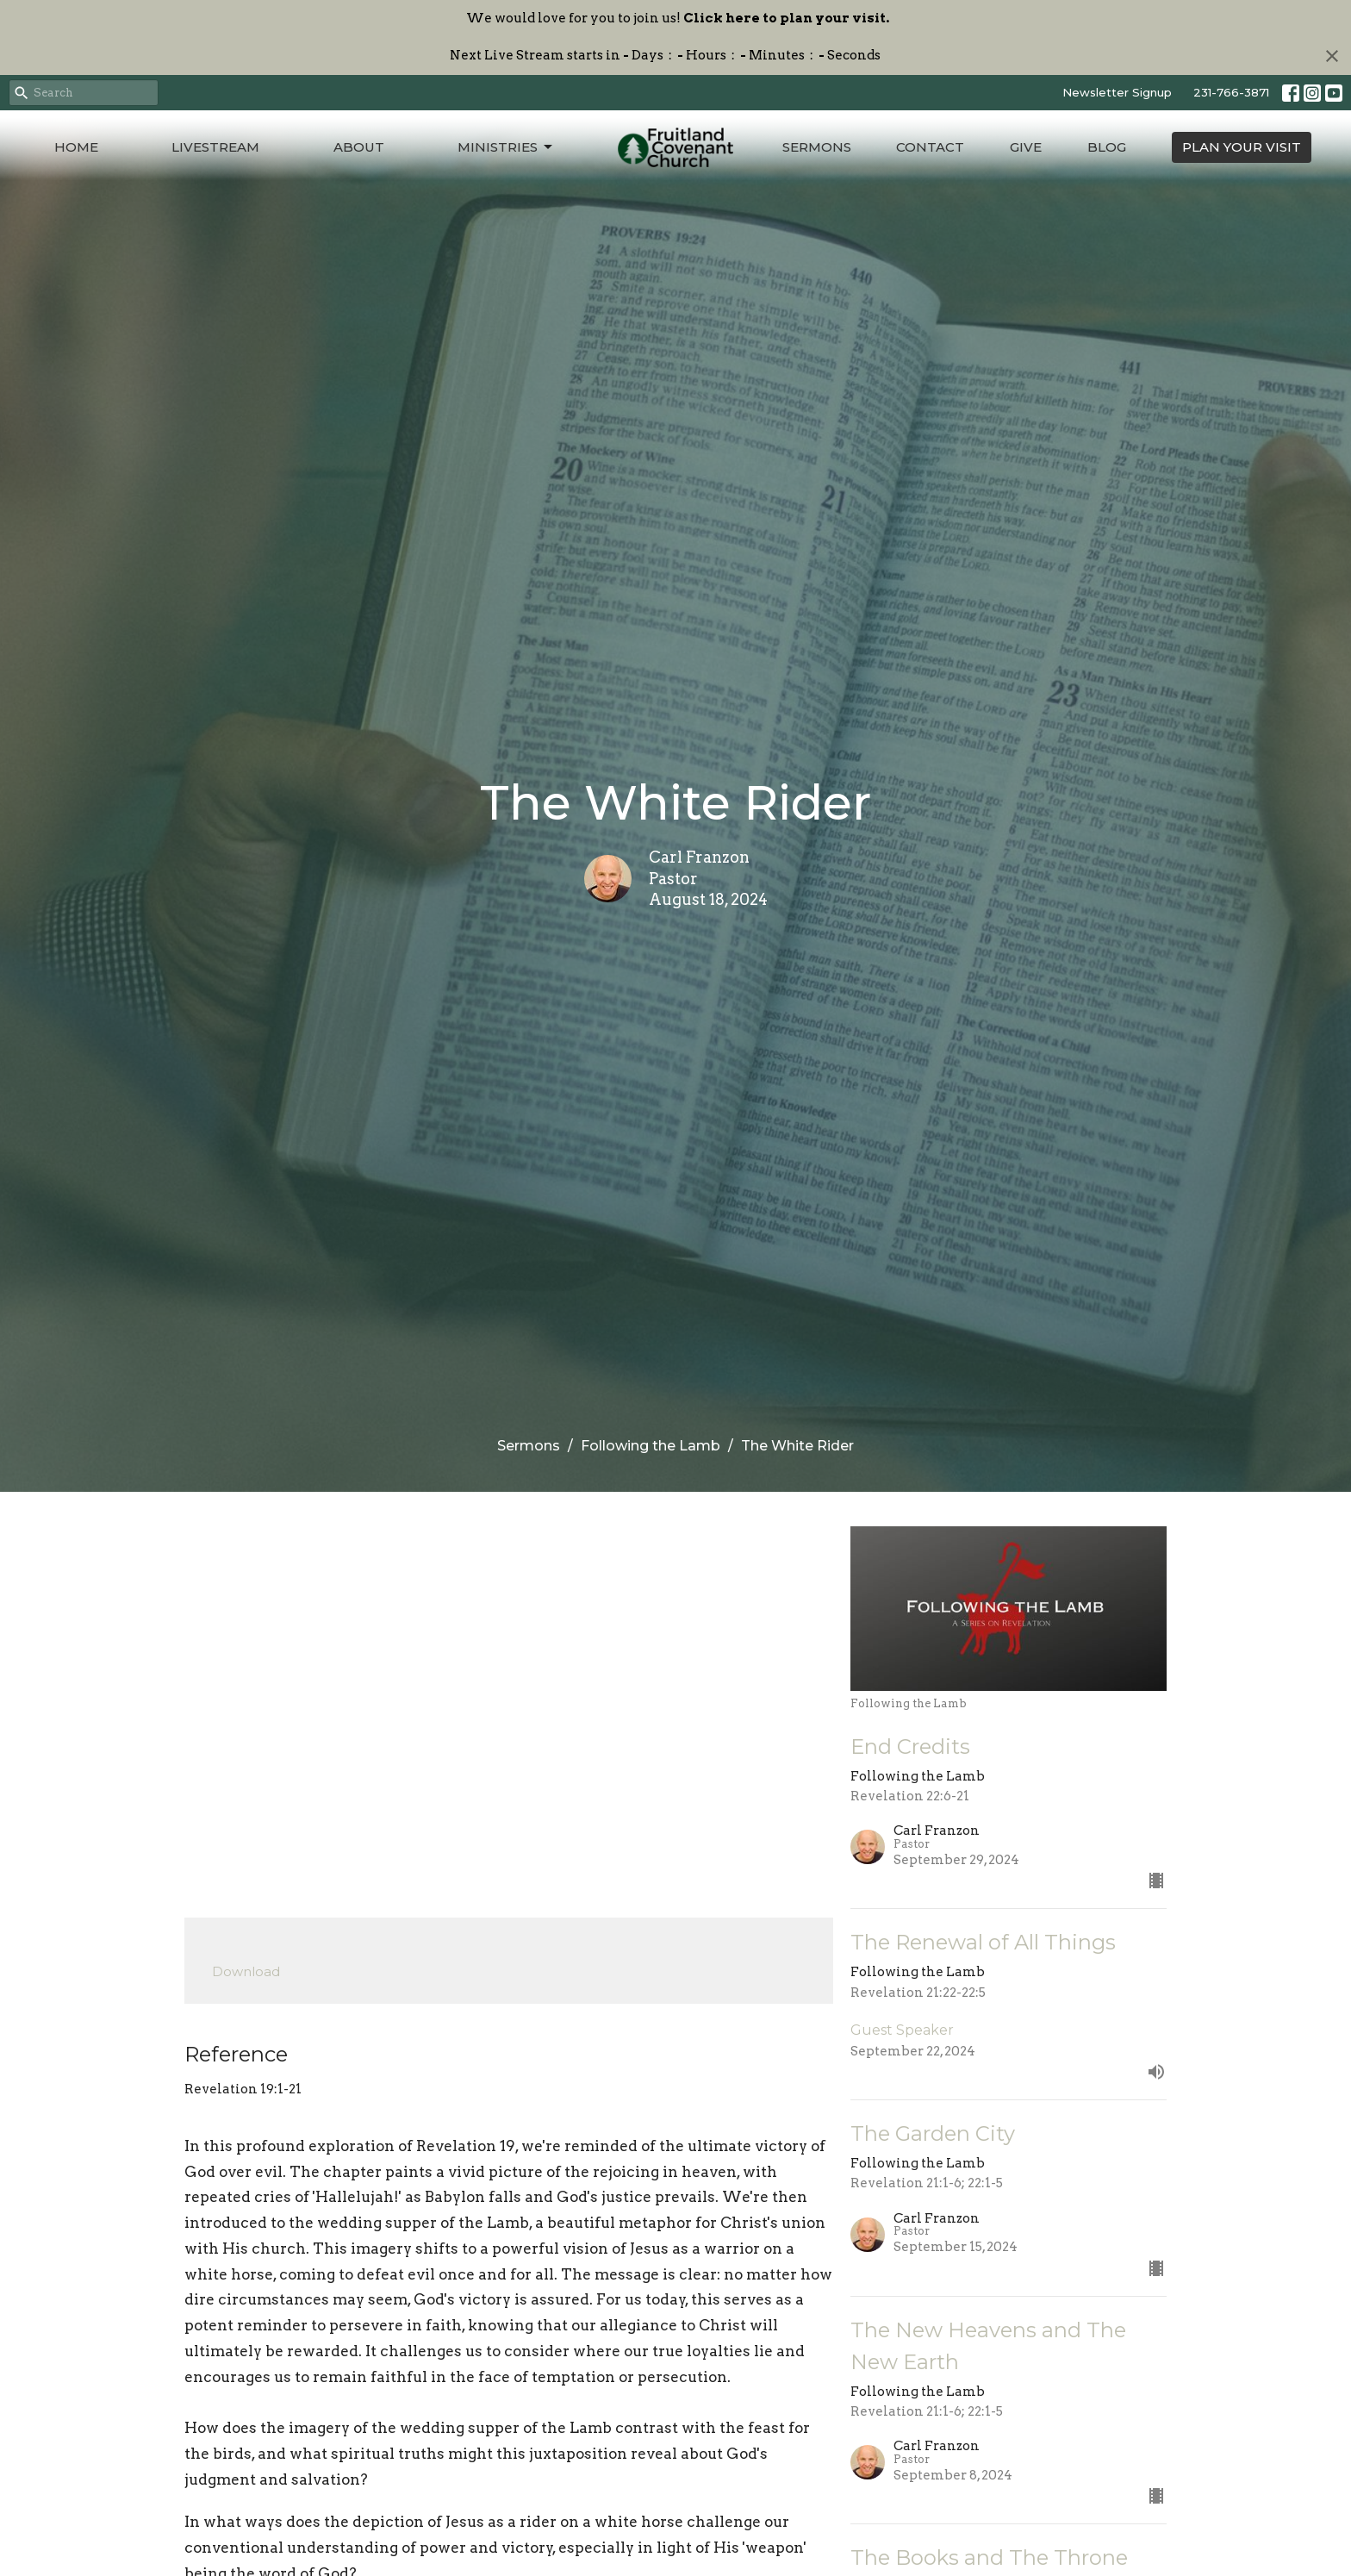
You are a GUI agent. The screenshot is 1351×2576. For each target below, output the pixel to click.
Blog (1106, 147)
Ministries (506, 147)
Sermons (816, 147)
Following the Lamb (650, 1446)
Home (76, 147)
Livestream (215, 147)
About (358, 147)
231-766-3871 (1231, 92)
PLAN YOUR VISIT (1241, 147)
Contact (930, 147)
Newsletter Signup (1117, 92)
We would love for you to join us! (677, 18)
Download (246, 1971)
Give (1026, 147)
